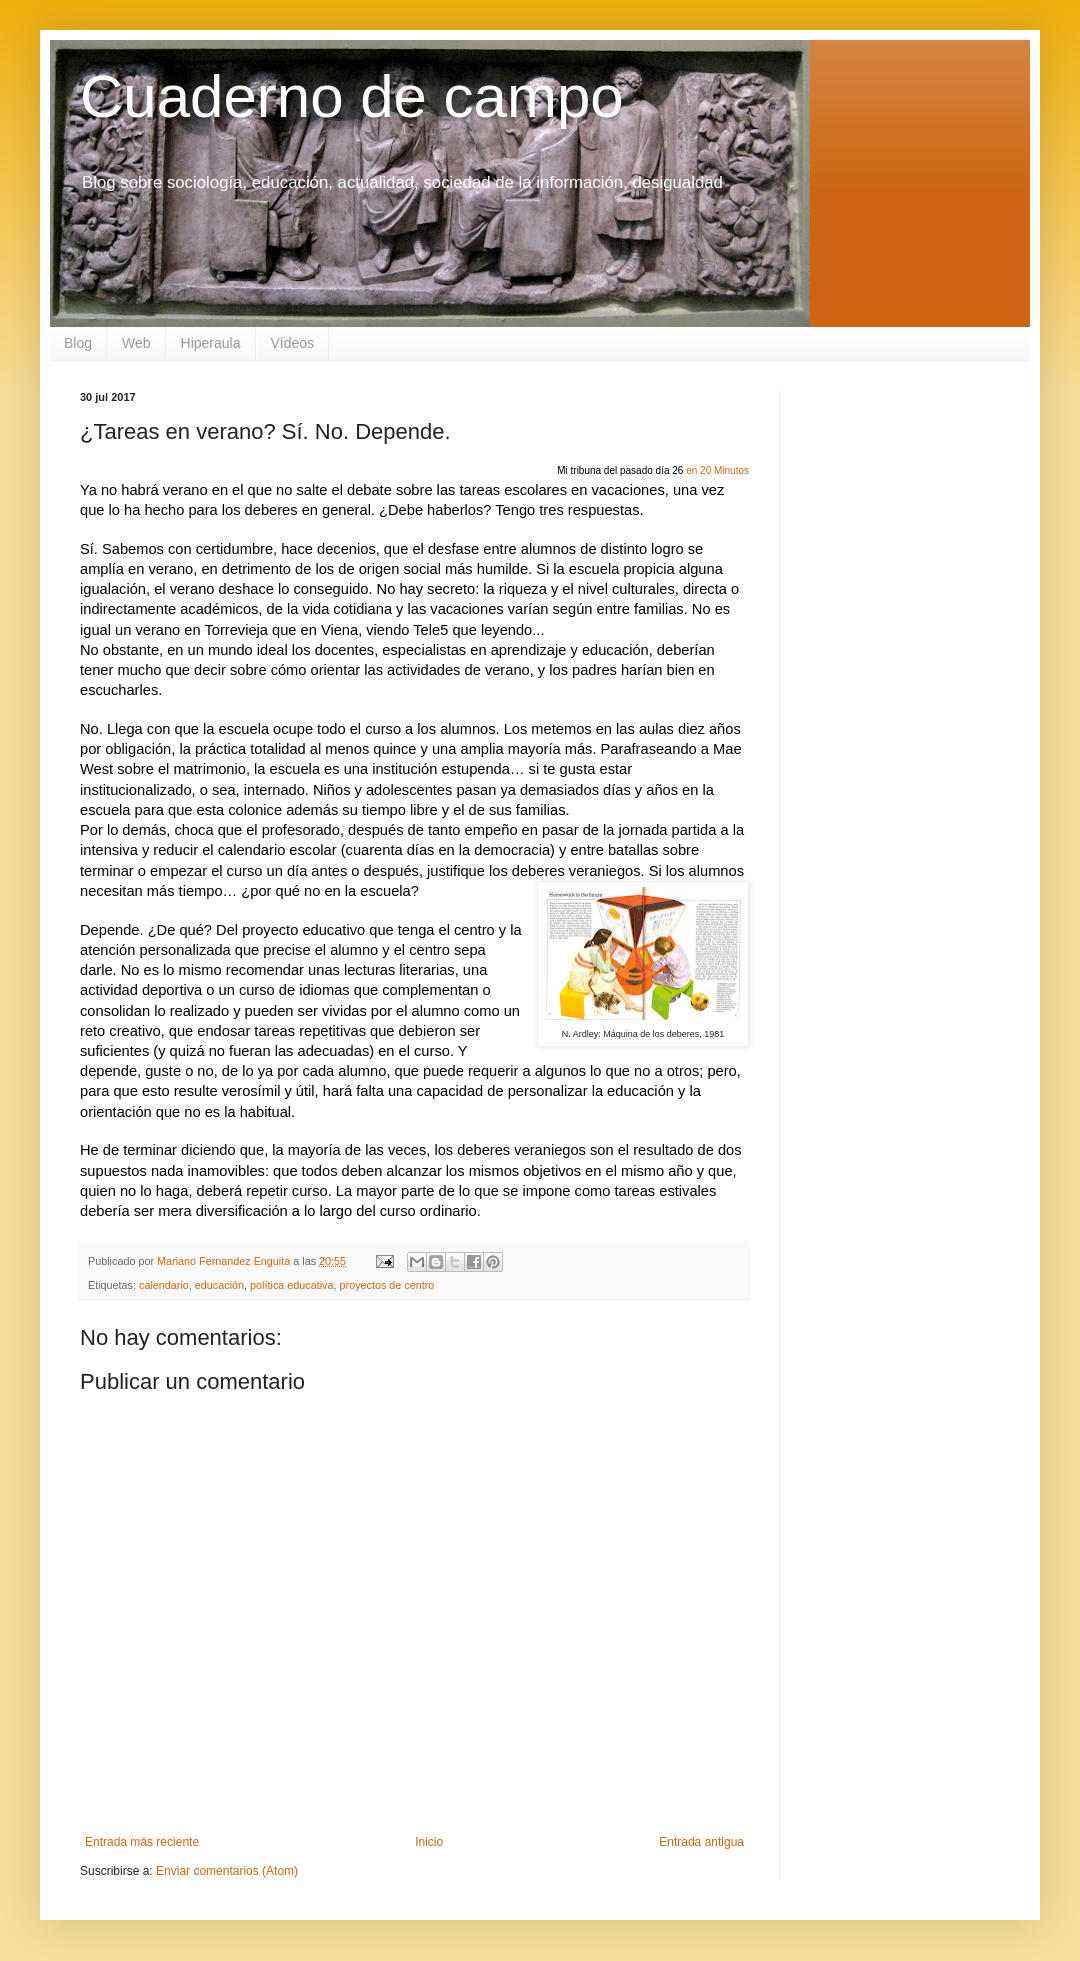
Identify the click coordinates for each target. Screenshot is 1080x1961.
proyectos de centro (387, 1285)
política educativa (291, 1285)
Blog (78, 343)
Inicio (429, 1842)
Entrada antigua (701, 1842)
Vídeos (293, 343)
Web (136, 343)
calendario (164, 1285)
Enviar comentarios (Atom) (227, 1871)
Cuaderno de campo (352, 96)
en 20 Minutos (717, 470)
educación (219, 1285)
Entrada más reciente (142, 1842)
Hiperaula (211, 343)
